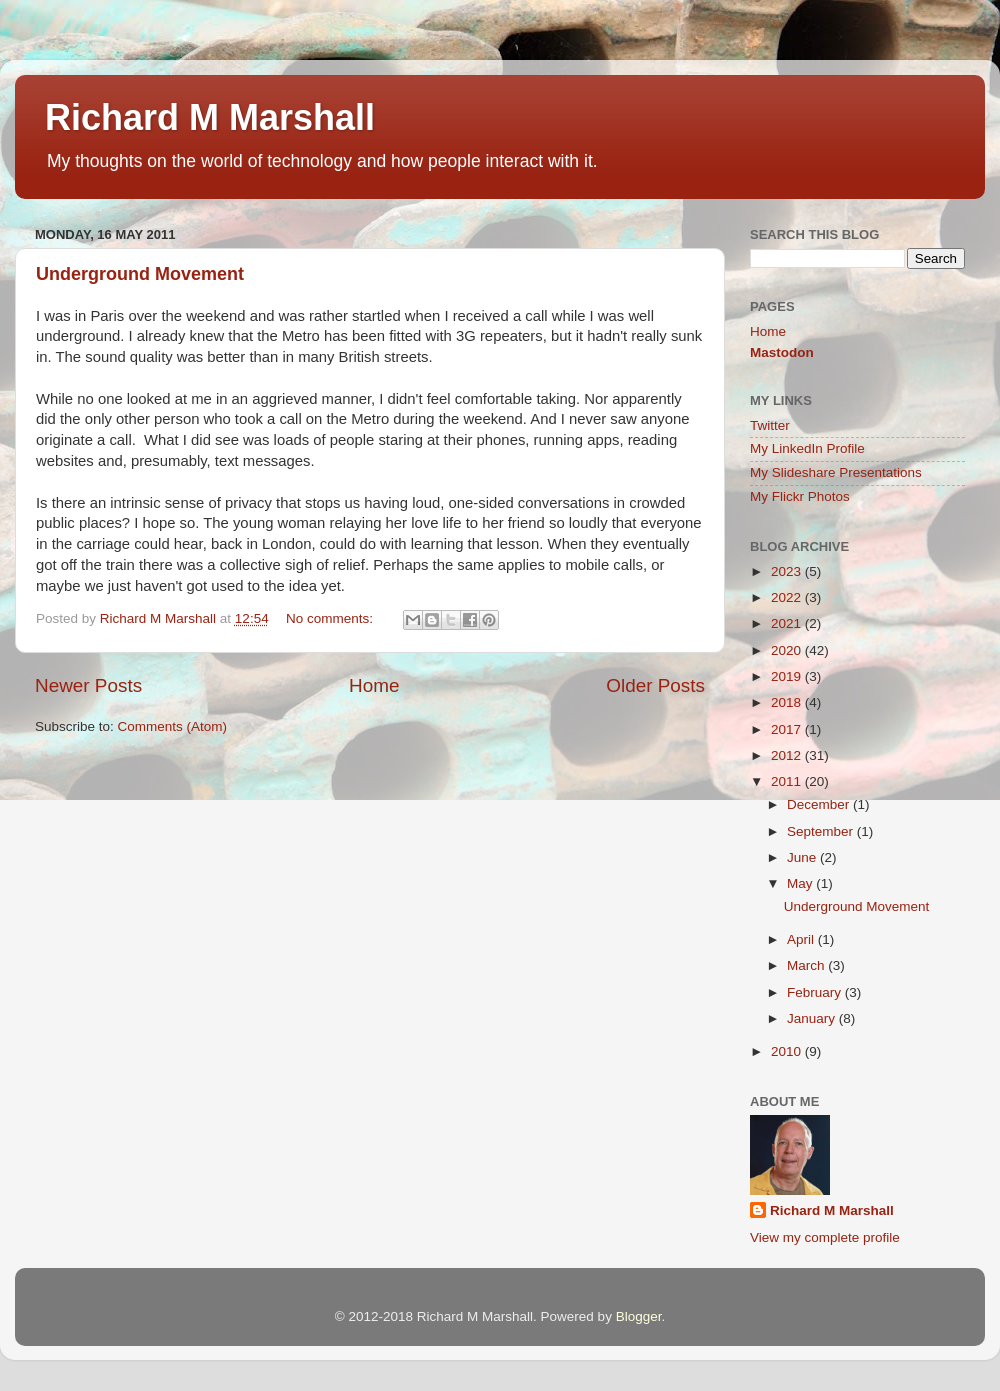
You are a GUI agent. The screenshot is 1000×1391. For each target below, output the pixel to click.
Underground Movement (140, 274)
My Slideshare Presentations (836, 472)
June (803, 857)
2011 (788, 781)
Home (374, 685)
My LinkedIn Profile (807, 448)
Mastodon (782, 352)
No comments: (331, 618)
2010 (788, 1051)
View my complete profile (825, 1237)
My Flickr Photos (800, 496)
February (816, 992)
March (807, 965)
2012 (788, 755)
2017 (788, 729)
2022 (788, 597)
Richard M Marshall (210, 117)
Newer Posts (88, 685)
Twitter (770, 425)
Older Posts (655, 685)
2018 (788, 702)
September (822, 831)
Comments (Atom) (173, 726)
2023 (788, 571)
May (801, 883)
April (802, 939)
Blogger (639, 1316)
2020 (788, 650)
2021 (788, 623)
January (813, 1018)
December (820, 804)
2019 (788, 676)
